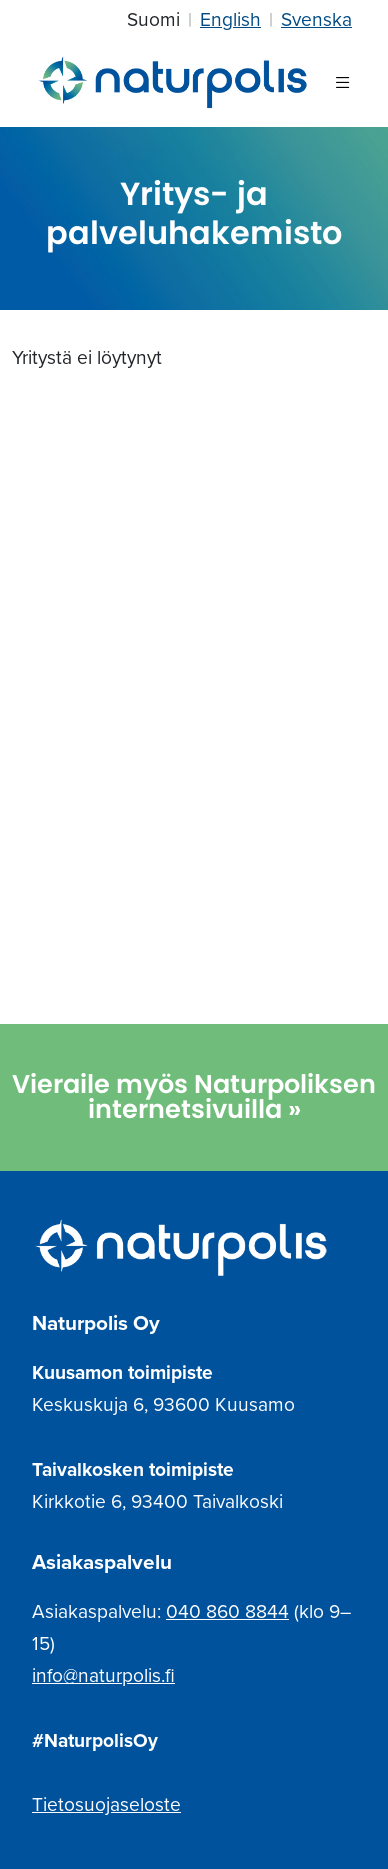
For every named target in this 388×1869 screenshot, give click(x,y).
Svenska (316, 19)
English (230, 19)
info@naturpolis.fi (103, 1675)
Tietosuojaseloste (106, 1804)
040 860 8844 (227, 1611)
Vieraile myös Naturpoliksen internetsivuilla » (194, 1097)
